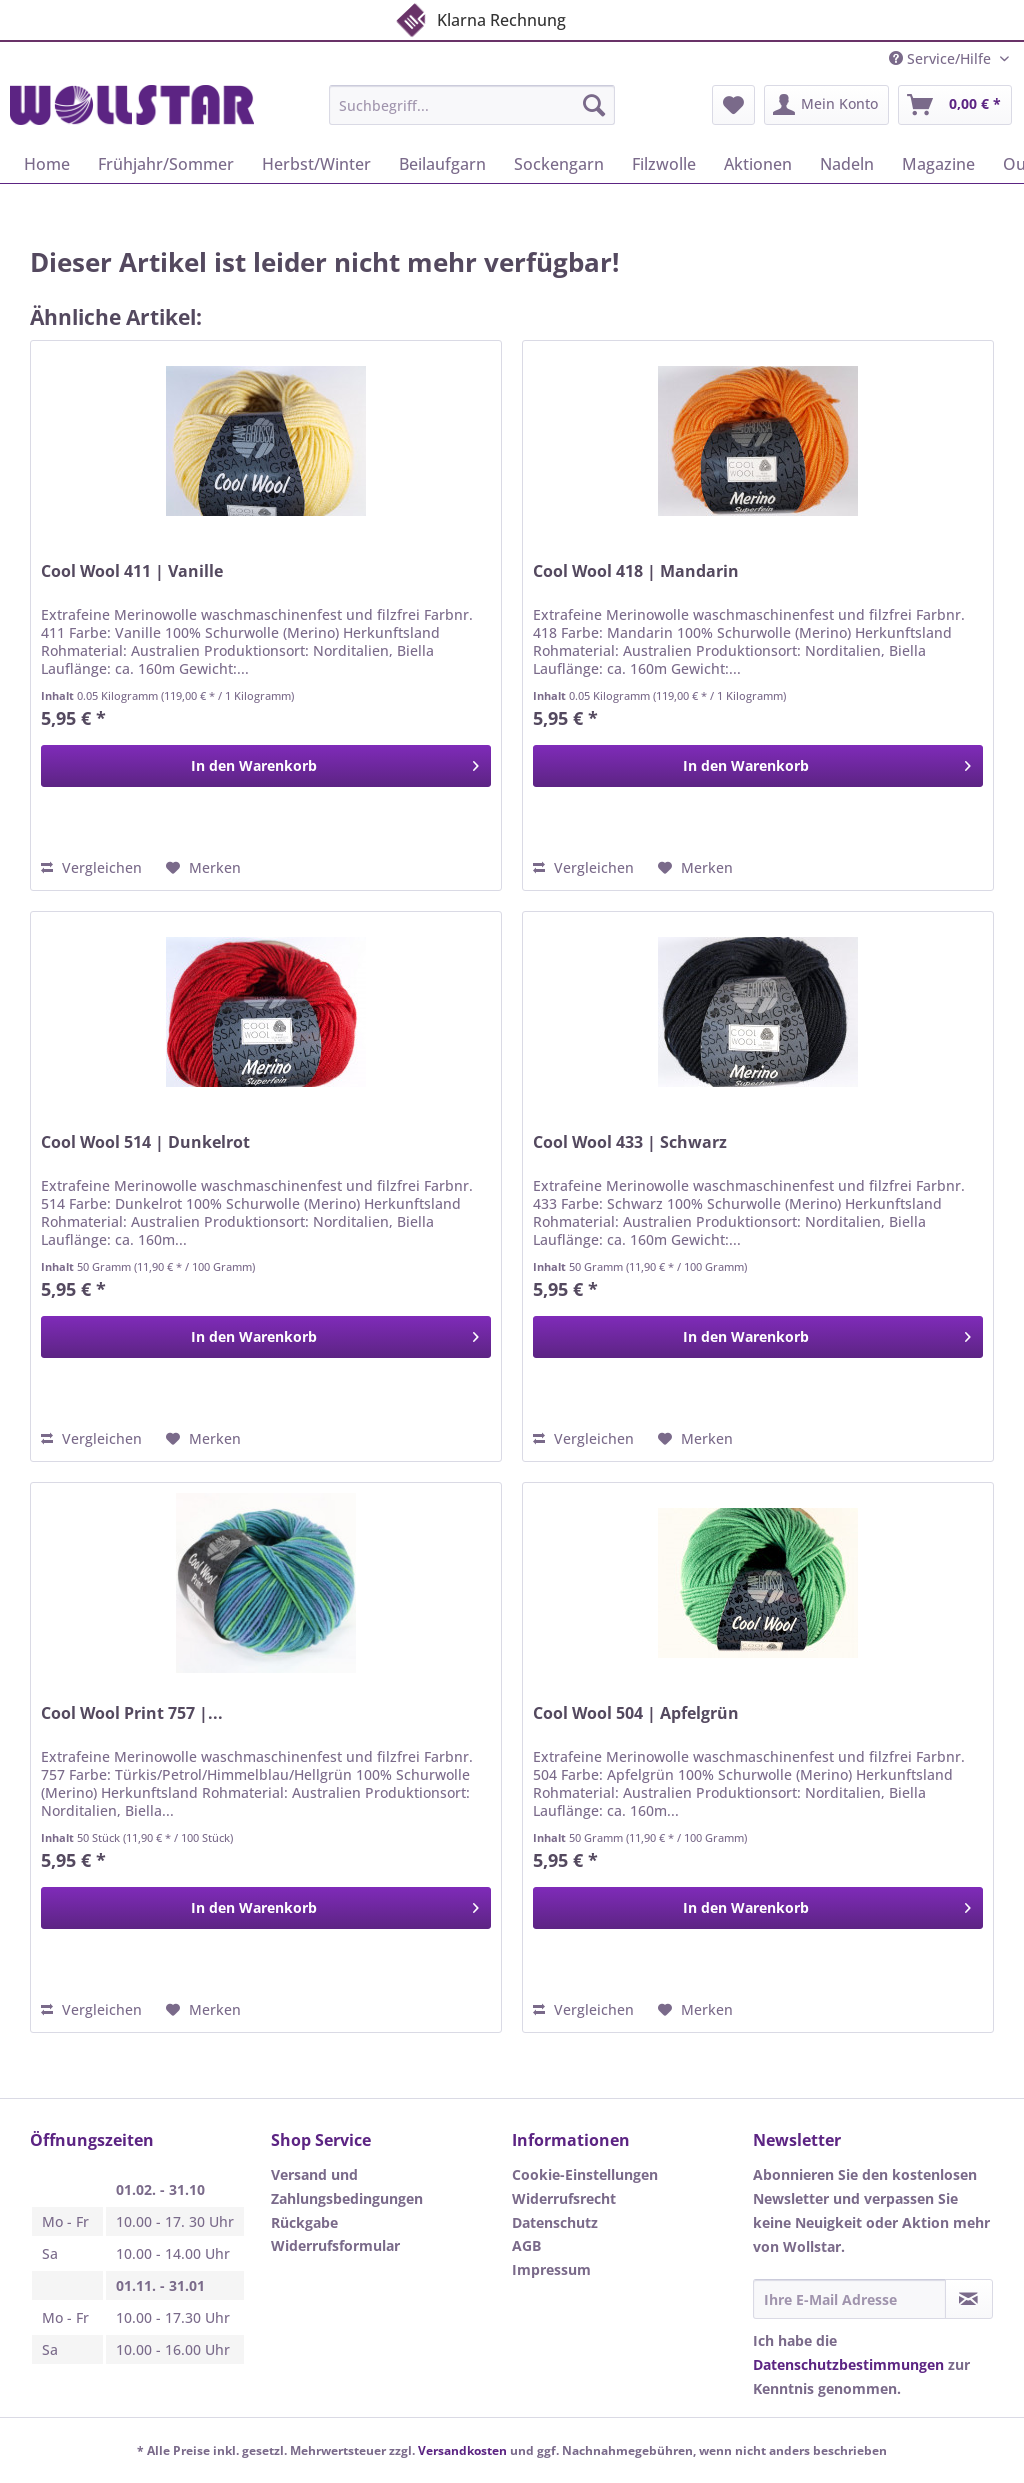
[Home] (47, 164)
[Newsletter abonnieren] (969, 2299)
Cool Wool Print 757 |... (132, 1713)
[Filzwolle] (664, 164)
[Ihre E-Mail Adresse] (849, 2299)
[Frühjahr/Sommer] (166, 164)
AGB (526, 2245)
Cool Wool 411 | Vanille (132, 571)
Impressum (551, 2269)
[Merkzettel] (733, 105)
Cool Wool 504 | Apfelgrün (636, 1713)
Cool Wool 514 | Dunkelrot (145, 1142)
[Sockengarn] (559, 164)
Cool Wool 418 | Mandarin (636, 571)
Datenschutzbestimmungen (848, 2364)
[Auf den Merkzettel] (203, 868)
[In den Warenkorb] (266, 766)
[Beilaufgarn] (442, 164)
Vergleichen (91, 867)
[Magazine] (938, 164)
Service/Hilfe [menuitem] (942, 58)
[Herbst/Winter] (316, 164)
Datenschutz (555, 2222)
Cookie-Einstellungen (585, 2174)
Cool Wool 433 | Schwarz (630, 1142)
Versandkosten (462, 2450)
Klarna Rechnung (479, 16)
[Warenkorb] (955, 105)
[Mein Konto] (826, 105)
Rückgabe (304, 2222)
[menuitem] (472, 114)
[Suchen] (594, 105)
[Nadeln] (847, 164)
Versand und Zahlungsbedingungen (347, 2186)
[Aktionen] (758, 164)
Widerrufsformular (335, 2245)
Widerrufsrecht (564, 2198)
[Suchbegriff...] (472, 105)
